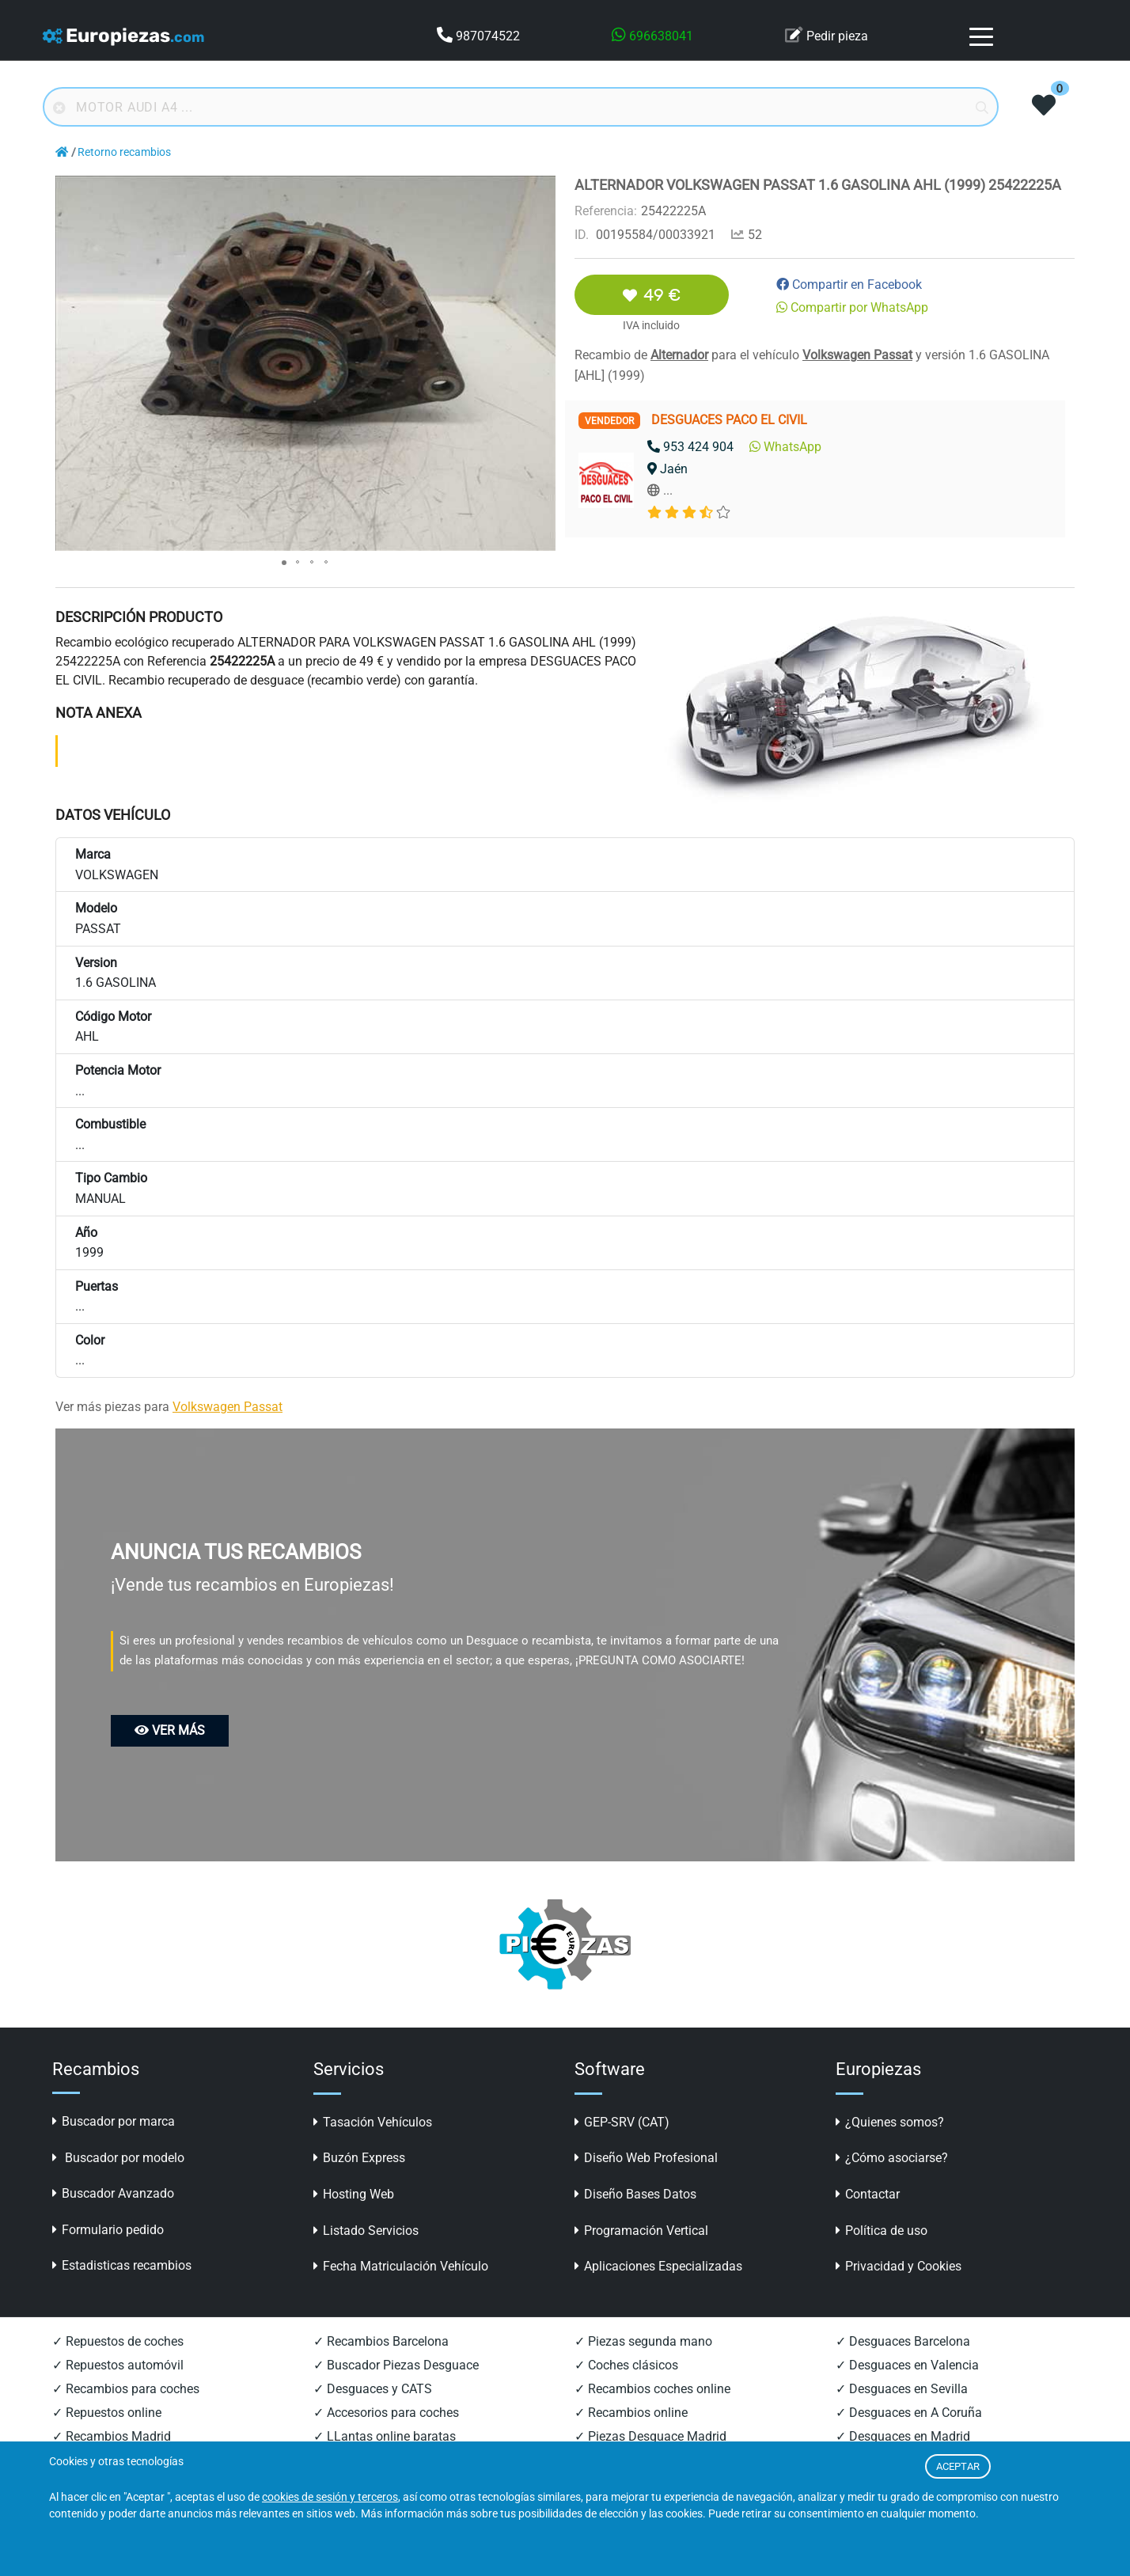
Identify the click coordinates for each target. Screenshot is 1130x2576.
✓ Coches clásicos (626, 2365)
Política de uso (881, 2230)
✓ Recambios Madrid (111, 2436)
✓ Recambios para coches (125, 2388)
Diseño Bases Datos (635, 2194)
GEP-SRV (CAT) (621, 2122)
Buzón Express (359, 2157)
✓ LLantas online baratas (384, 2436)
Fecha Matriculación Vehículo (400, 2266)
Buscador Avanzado (113, 2193)
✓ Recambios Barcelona (381, 2341)
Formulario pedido (108, 2229)
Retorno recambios (124, 152)
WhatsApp (785, 446)
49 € (652, 294)
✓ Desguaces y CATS (372, 2388)
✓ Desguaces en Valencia (907, 2365)
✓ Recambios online (631, 2412)
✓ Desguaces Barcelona (903, 2341)
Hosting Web (353, 2194)
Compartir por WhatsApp (852, 307)
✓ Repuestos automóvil (118, 2365)
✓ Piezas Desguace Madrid (650, 2436)
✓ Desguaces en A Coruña (909, 2412)
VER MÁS (170, 1730)
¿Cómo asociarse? (892, 2157)
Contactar (868, 2194)
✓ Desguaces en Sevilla (902, 2388)
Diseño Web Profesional (646, 2157)
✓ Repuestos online (106, 2412)
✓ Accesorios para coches (386, 2412)
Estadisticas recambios (121, 2265)
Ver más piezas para (168, 1406)
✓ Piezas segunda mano (643, 2341)
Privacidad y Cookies (898, 2266)
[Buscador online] (521, 107)
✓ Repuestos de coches (118, 2341)
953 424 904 (690, 446)
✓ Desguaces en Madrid (903, 2436)
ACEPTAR (958, 2466)
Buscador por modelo (118, 2157)
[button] (541, 190)
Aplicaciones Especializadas (658, 2266)
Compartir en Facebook (849, 284)
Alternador (679, 354)
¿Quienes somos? (890, 2122)
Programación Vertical (641, 2230)
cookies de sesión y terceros (330, 2497)
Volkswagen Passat (857, 354)
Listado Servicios (366, 2230)
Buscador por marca (113, 2121)
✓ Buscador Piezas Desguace (396, 2365)
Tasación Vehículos (372, 2122)
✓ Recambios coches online (652, 2388)
